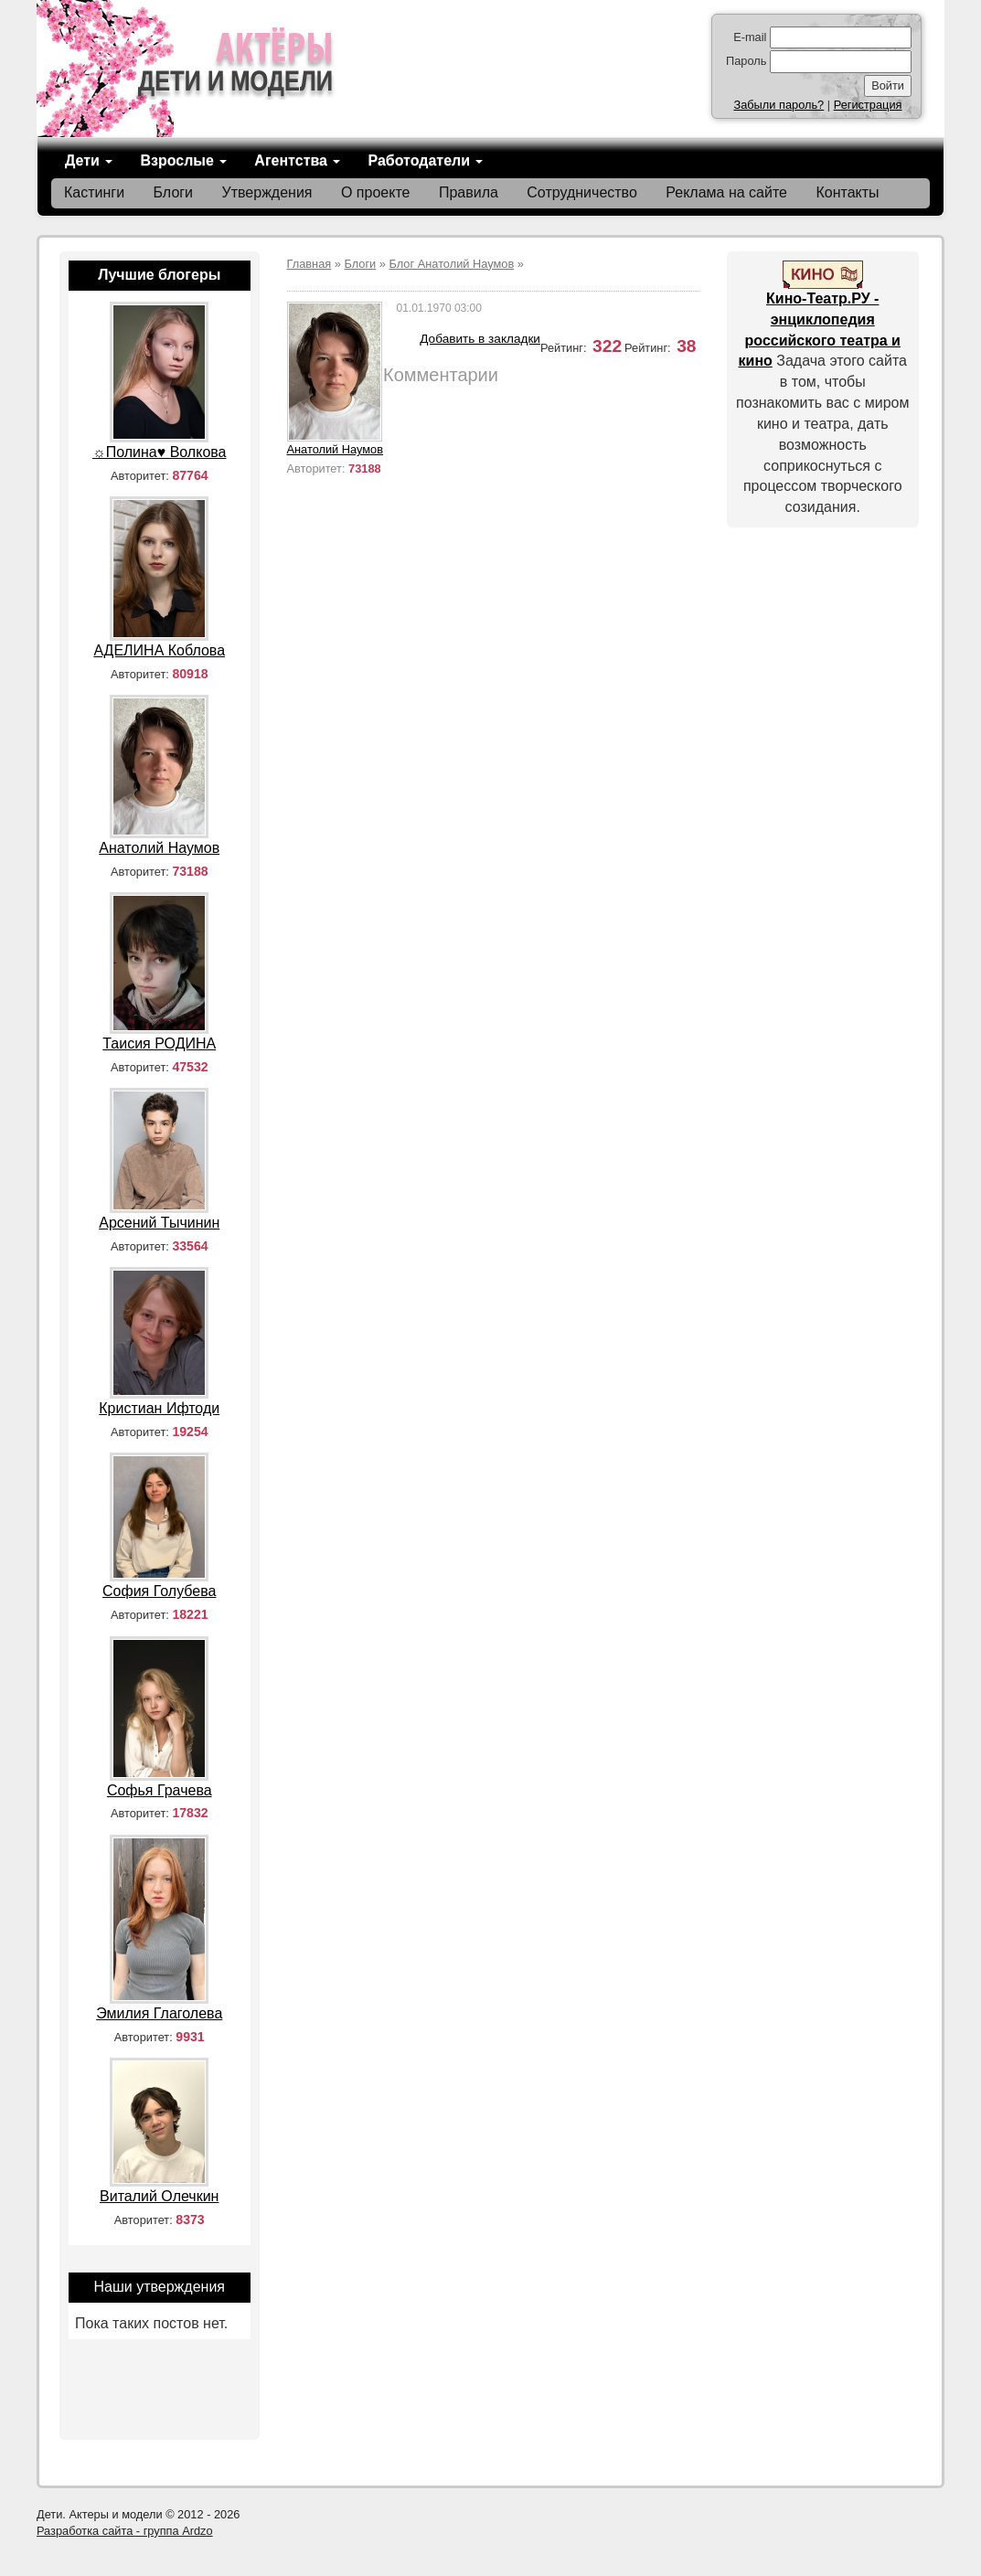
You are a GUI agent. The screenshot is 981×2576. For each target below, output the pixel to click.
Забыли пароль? (778, 105)
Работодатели (425, 160)
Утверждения (267, 192)
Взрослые (183, 160)
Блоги (174, 192)
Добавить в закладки (480, 339)
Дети (88, 160)
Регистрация (868, 105)
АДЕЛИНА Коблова (159, 650)
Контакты (847, 192)
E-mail (749, 37)
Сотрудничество (582, 192)
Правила (468, 192)
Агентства (297, 160)
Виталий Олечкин (159, 2196)
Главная (309, 264)
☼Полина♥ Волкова (159, 452)
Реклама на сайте (726, 192)
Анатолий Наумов (335, 449)
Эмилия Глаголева (159, 2013)
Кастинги (94, 192)
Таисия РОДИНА (159, 1043)
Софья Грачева (159, 1790)
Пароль (746, 61)
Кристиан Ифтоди (159, 1408)
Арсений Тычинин (159, 1222)
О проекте (375, 192)
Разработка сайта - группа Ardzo (125, 2531)
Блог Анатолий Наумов (452, 264)
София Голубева (159, 1591)
